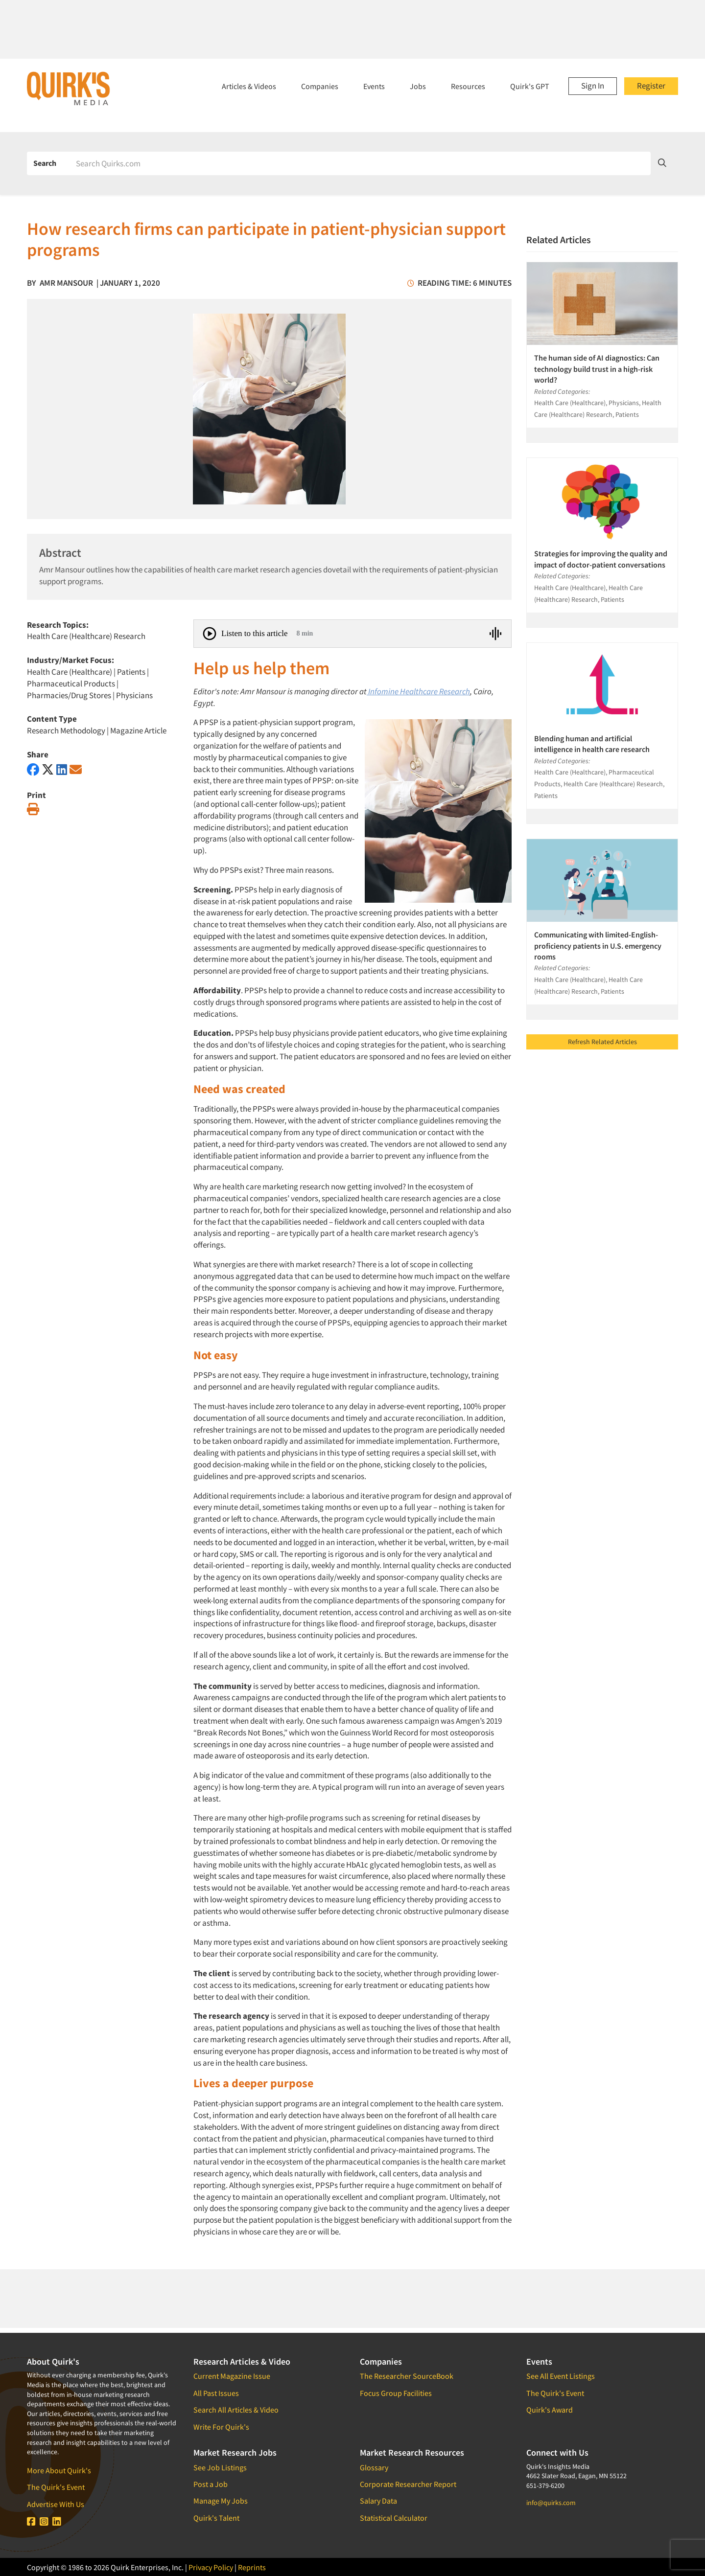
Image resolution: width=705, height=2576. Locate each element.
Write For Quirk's (221, 2427)
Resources (468, 86)
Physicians (134, 695)
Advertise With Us (55, 2504)
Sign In (592, 85)
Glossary (374, 2467)
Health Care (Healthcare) (69, 671)
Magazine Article (138, 730)
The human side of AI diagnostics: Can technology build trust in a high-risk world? (596, 369)
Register (651, 85)
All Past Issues (216, 2393)
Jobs (418, 86)
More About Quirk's (59, 2470)
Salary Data (378, 2501)
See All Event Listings (560, 2376)
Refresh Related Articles (602, 1041)
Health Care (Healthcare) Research (86, 636)
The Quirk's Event (56, 2487)
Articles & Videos (249, 86)
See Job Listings (220, 2467)
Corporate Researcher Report (408, 2484)
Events (374, 86)
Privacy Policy (210, 2567)
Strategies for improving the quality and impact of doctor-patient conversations (600, 558)
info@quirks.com (551, 2502)
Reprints (252, 2567)
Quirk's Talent (216, 2518)
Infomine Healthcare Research (418, 691)
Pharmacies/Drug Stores (69, 695)
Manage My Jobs (220, 2501)
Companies (319, 86)
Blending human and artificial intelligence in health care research (592, 743)
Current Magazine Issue (231, 2376)
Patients (132, 671)
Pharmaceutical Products (71, 683)
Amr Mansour (66, 282)
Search (44, 163)
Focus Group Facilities (396, 2393)
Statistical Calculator (393, 2518)
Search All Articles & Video (236, 2410)
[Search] (360, 163)
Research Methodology (66, 730)
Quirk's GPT (529, 86)
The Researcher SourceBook (406, 2376)
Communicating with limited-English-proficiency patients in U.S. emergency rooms (597, 945)
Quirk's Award (549, 2410)
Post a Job (210, 2484)
